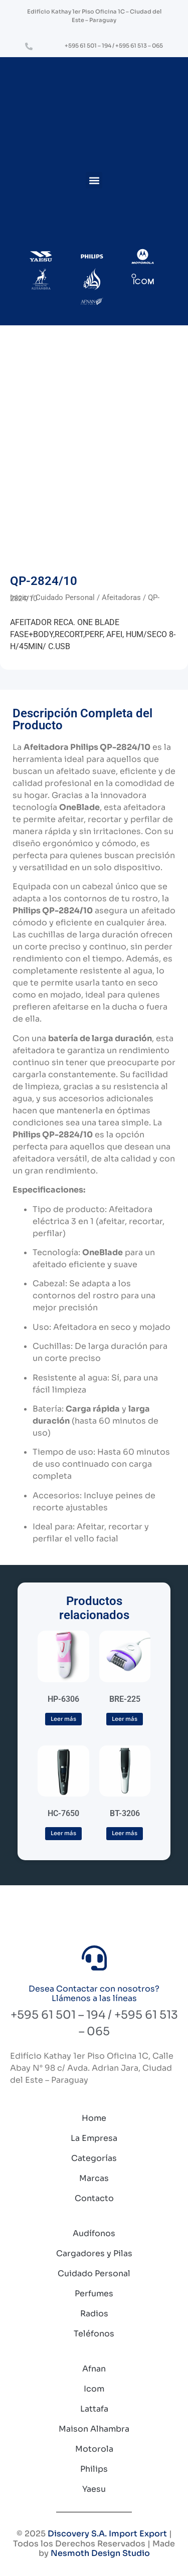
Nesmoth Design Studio (100, 2553)
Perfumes (94, 2293)
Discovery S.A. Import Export (107, 2533)
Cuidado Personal (65, 597)
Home (94, 2118)
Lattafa (94, 2409)
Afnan (94, 2368)
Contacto (94, 2198)
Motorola (94, 2449)
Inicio (19, 597)
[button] (94, 180)
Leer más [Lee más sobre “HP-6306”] (63, 1718)
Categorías (94, 2158)
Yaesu (94, 2489)
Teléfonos (94, 2333)
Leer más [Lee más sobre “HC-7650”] (63, 1833)
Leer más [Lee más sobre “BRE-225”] (124, 1718)
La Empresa (94, 2138)
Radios (94, 2313)
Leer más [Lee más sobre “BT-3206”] (124, 1833)
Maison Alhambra (94, 2429)
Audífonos (94, 2233)
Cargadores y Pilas (94, 2253)
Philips (94, 2469)
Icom (94, 2389)
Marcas (94, 2178)
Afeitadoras (121, 597)
